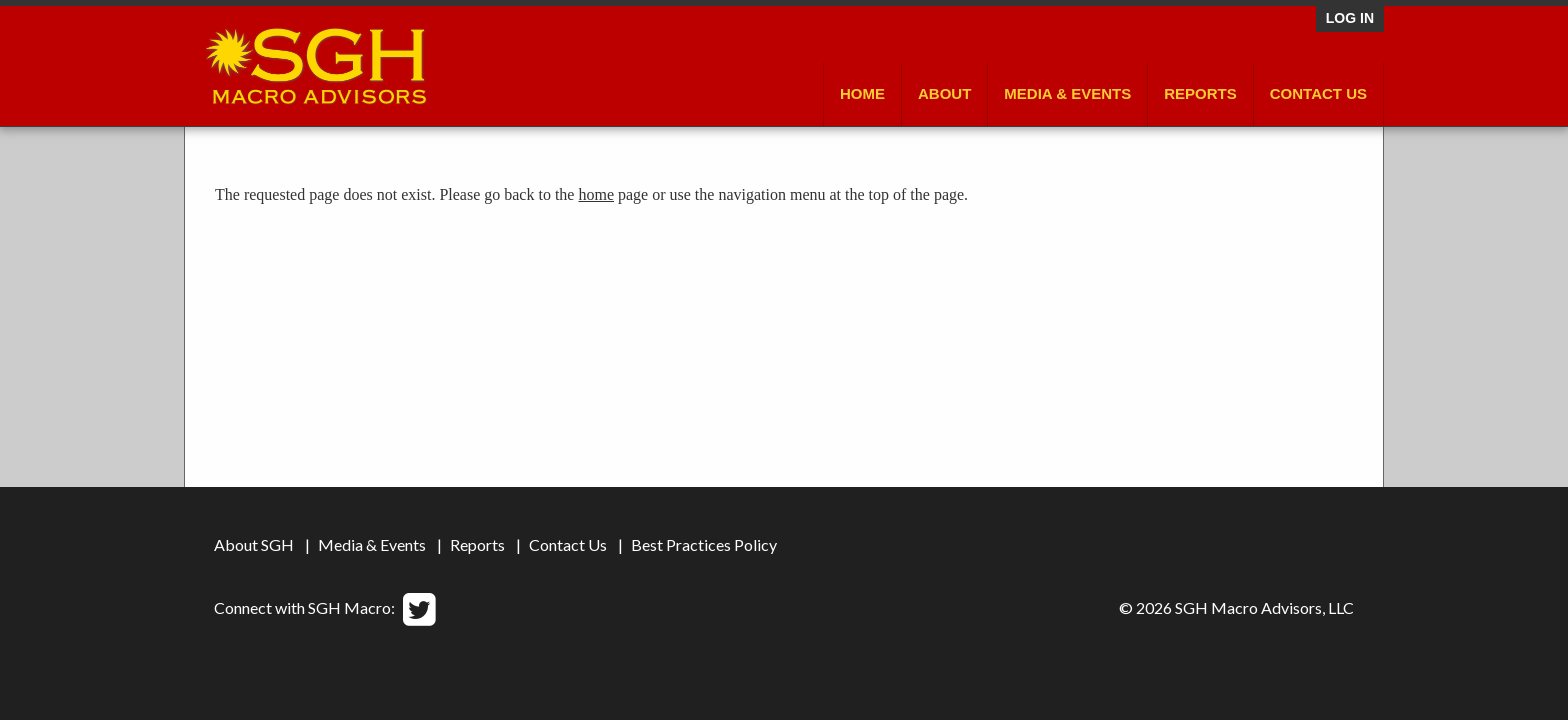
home (596, 194)
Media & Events (1067, 93)
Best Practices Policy (704, 544)
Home (862, 93)
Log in (1350, 18)
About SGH (254, 544)
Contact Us (1318, 93)
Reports (1200, 93)
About (944, 93)
